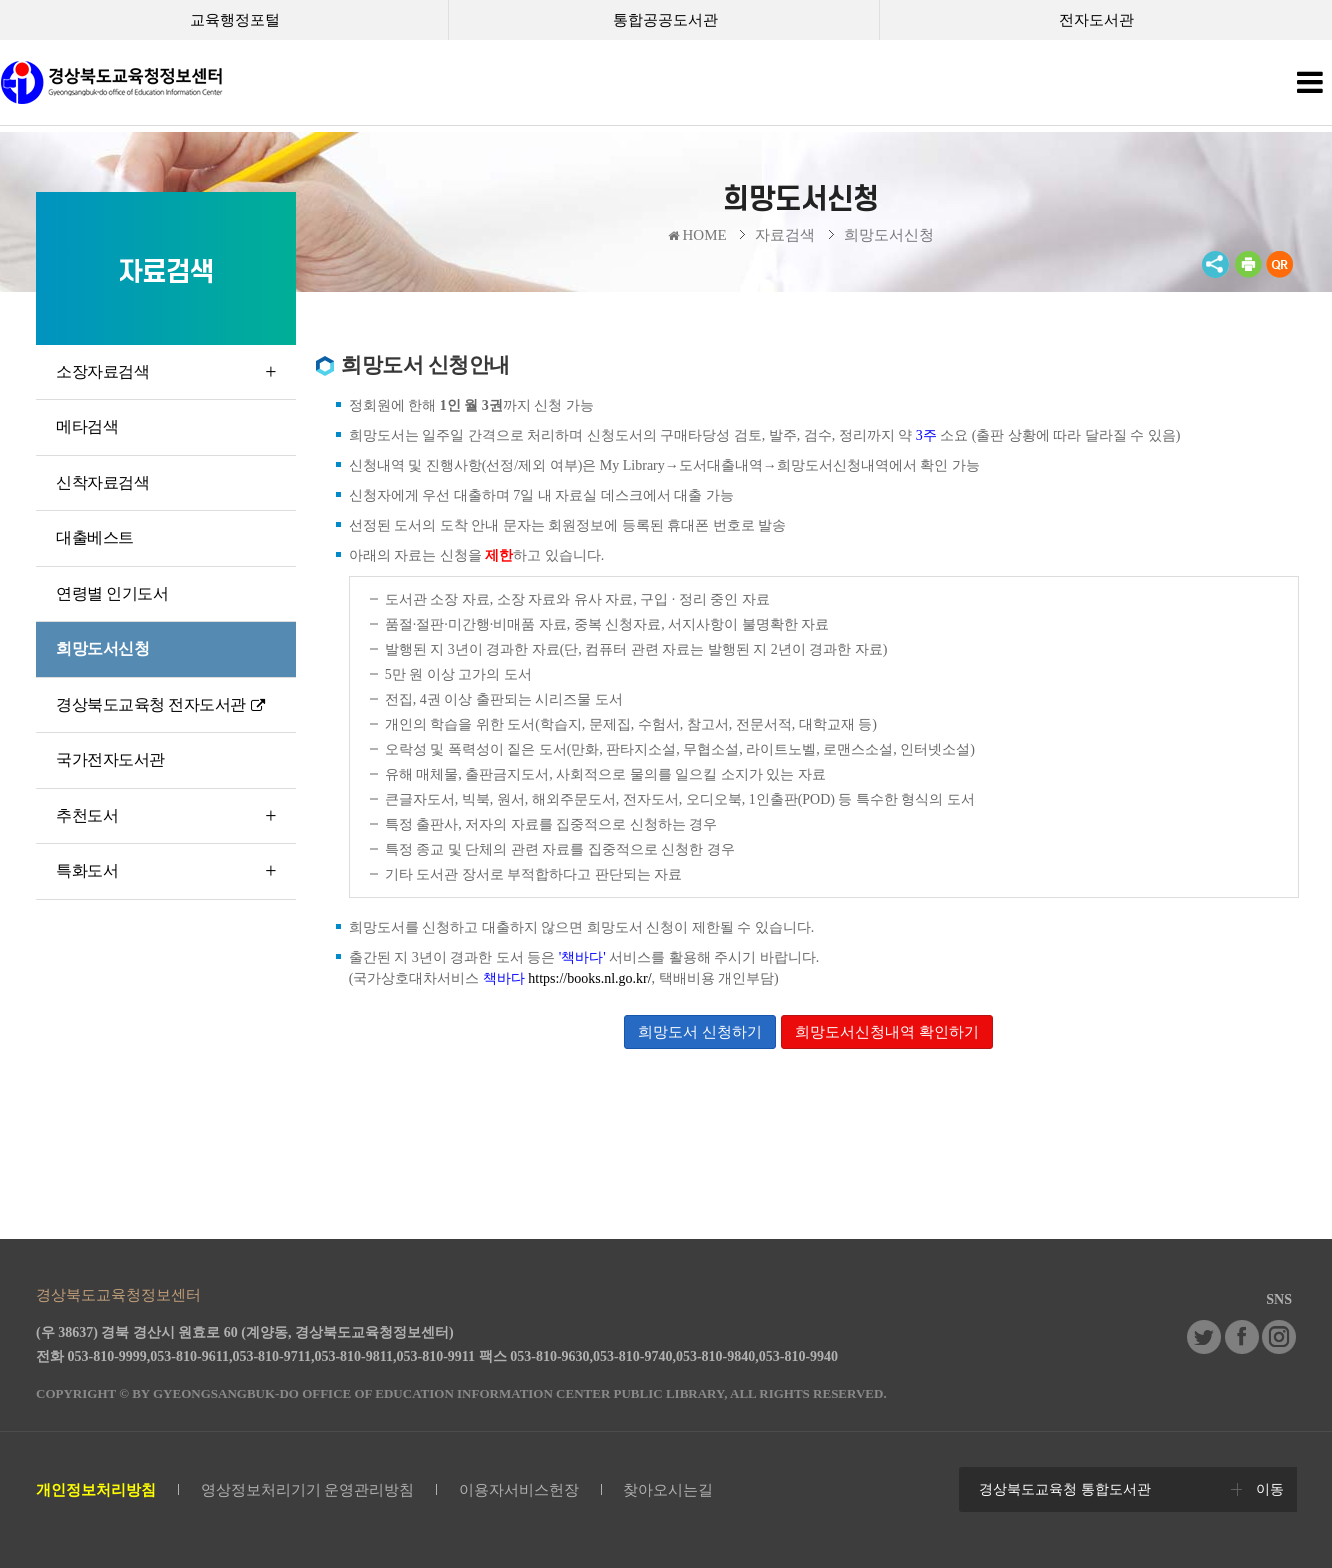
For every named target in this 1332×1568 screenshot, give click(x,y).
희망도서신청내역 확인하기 (887, 1032)
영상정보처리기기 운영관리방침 (308, 1490)
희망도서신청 (889, 235)
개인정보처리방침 (96, 1490)
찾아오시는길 (668, 1490)
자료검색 (785, 235)
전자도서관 (1096, 20)
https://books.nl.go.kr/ (589, 978)
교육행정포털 (235, 20)
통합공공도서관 (665, 20)
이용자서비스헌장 (519, 1490)
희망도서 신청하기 (700, 1032)
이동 (1270, 1489)
